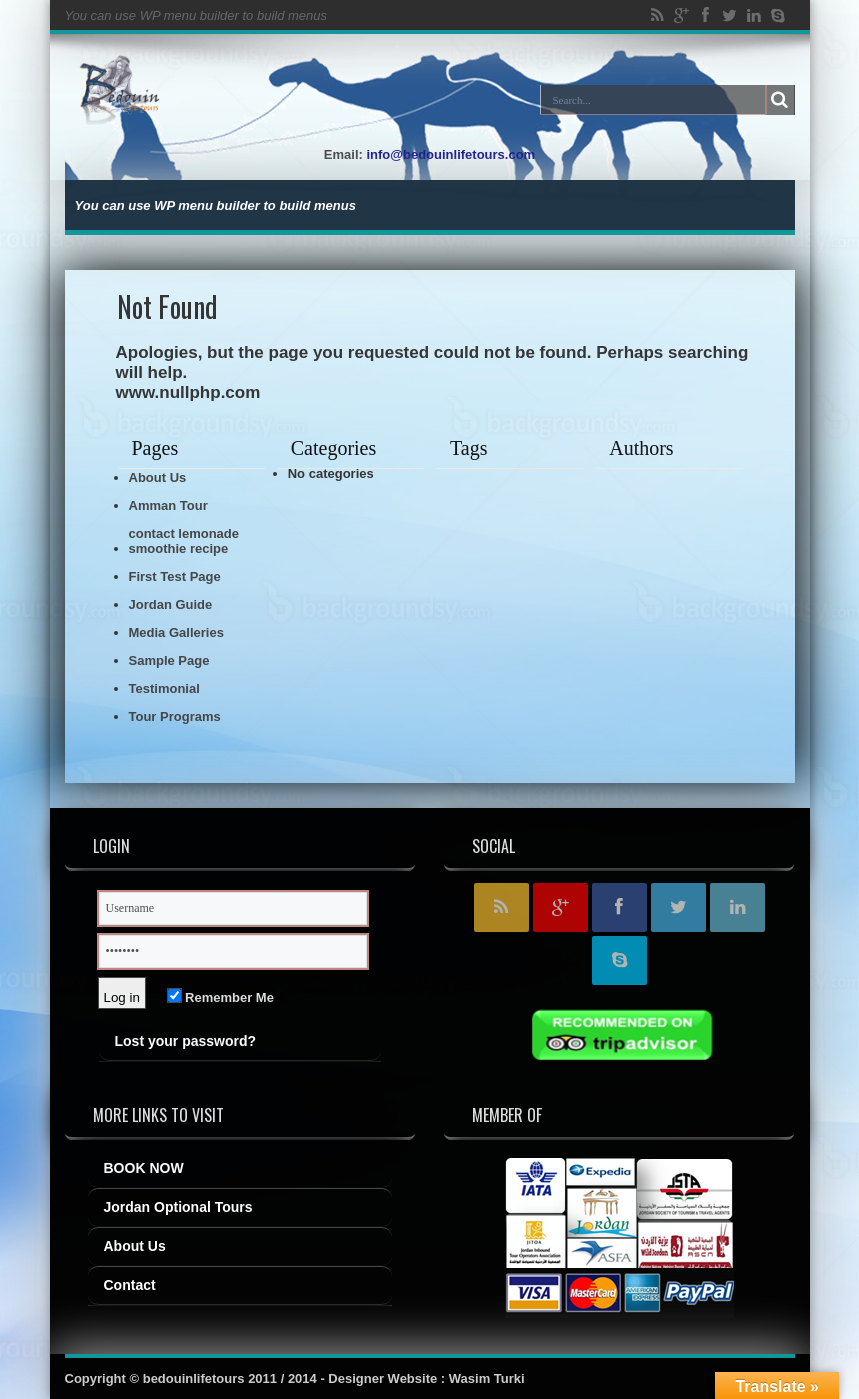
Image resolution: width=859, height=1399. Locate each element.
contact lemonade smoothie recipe (184, 541)
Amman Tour (168, 505)
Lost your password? (186, 1041)
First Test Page (175, 576)
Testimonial (164, 688)
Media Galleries (176, 632)
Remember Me (220, 997)
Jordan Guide (171, 604)
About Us (158, 477)
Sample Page (169, 660)
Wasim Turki (487, 1378)
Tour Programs (175, 716)
